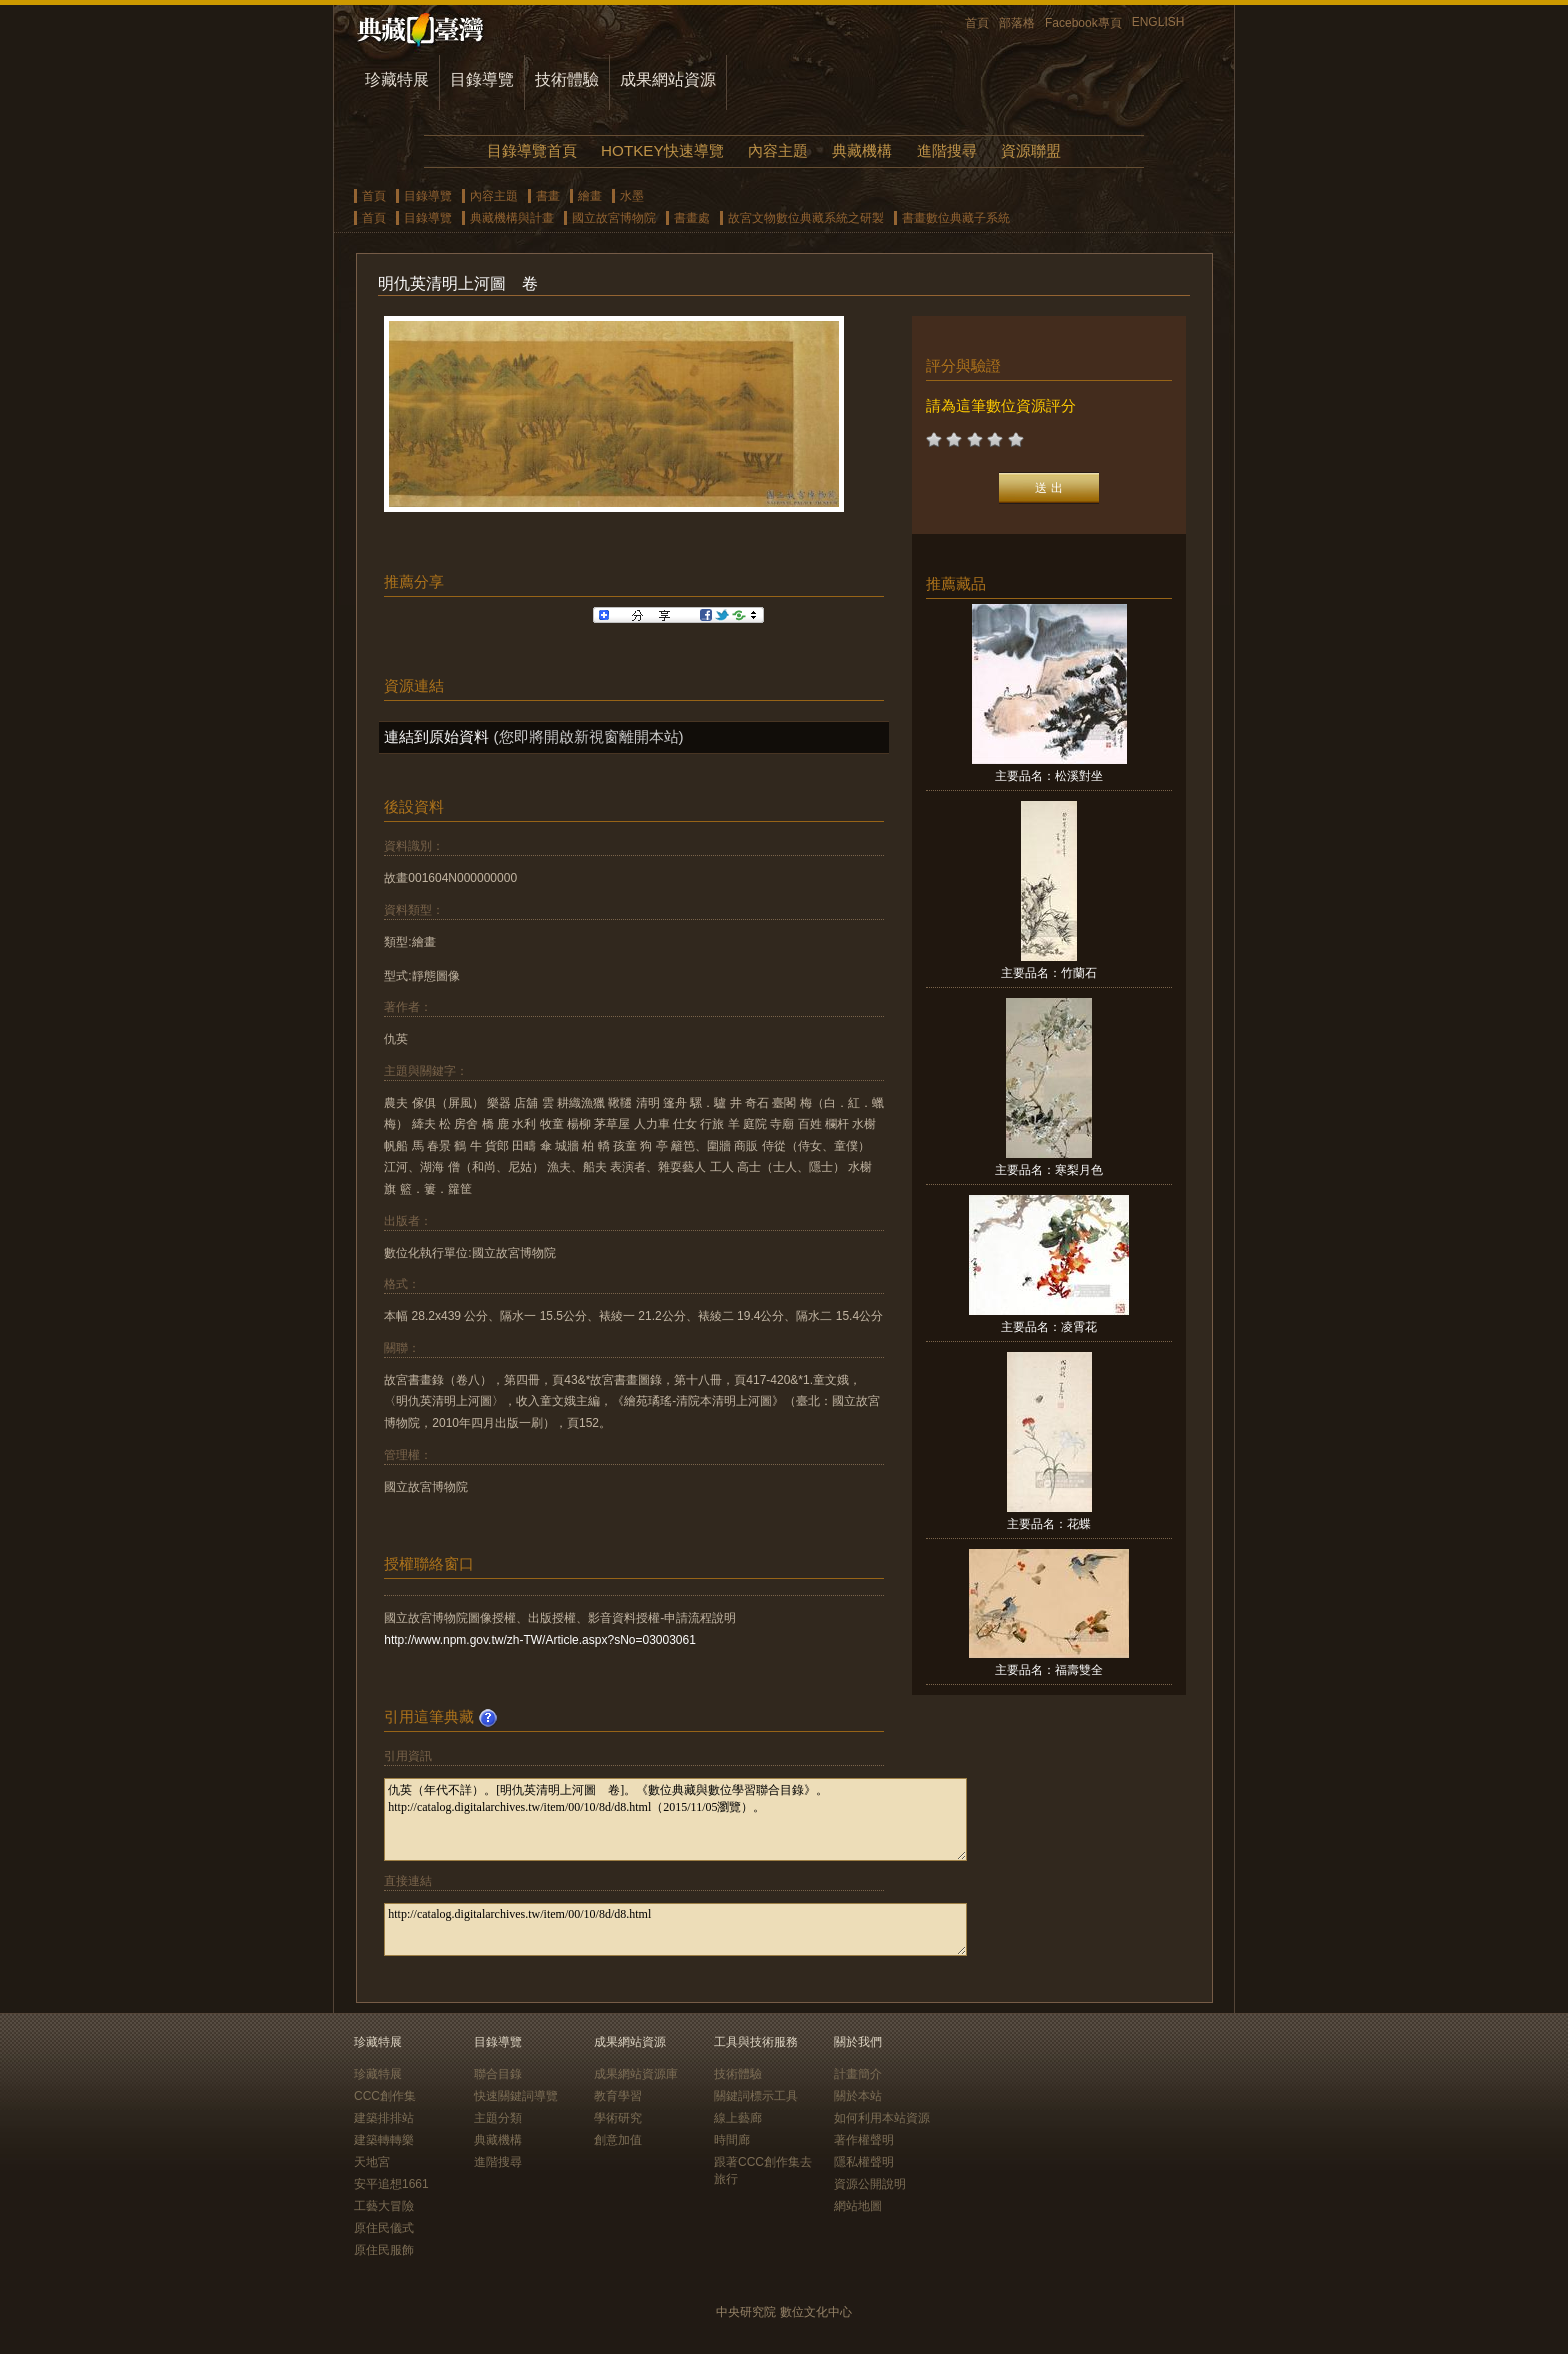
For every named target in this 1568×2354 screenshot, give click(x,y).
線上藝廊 (738, 2118)
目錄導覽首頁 (532, 150)
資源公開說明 (870, 2184)
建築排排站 (384, 2118)
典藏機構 (862, 150)
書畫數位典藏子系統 (956, 218)
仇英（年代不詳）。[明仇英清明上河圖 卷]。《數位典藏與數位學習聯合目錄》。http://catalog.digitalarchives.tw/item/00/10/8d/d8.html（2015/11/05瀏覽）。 (675, 1819)
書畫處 (692, 218)
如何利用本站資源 (882, 2118)
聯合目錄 (498, 2074)
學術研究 (618, 2118)
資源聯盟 (1031, 150)
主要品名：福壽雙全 (1049, 1670)
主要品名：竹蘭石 (1049, 973)
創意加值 (618, 2140)
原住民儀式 (384, 2228)
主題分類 (498, 2118)
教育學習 (618, 2096)
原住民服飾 (384, 2250)
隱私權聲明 (864, 2162)
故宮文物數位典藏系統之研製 (806, 218)
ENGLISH (1158, 22)
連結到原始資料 (436, 736)
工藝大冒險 (384, 2206)
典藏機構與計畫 (512, 218)
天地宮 (372, 2162)
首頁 (977, 23)
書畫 (548, 196)
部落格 (1017, 23)
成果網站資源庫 (636, 2074)
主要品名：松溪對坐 (1049, 776)
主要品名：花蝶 (1049, 1524)
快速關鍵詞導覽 (516, 2096)
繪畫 (590, 196)
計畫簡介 (858, 2074)
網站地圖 (858, 2206)
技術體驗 (567, 79)
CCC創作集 (385, 2096)
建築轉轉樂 (384, 2140)
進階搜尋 (947, 150)
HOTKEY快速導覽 (662, 150)
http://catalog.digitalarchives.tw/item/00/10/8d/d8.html (675, 1929)
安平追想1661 (391, 2184)
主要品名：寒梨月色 (1049, 1170)
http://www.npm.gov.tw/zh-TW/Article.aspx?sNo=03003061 (540, 1640)
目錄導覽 (482, 79)
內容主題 (778, 150)
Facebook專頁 (1083, 23)
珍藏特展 (397, 79)
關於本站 (858, 2096)
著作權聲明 (864, 2140)
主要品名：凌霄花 (1049, 1327)
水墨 (632, 196)
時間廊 (732, 2140)
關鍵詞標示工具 (756, 2096)
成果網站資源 (668, 79)
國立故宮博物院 (614, 218)
